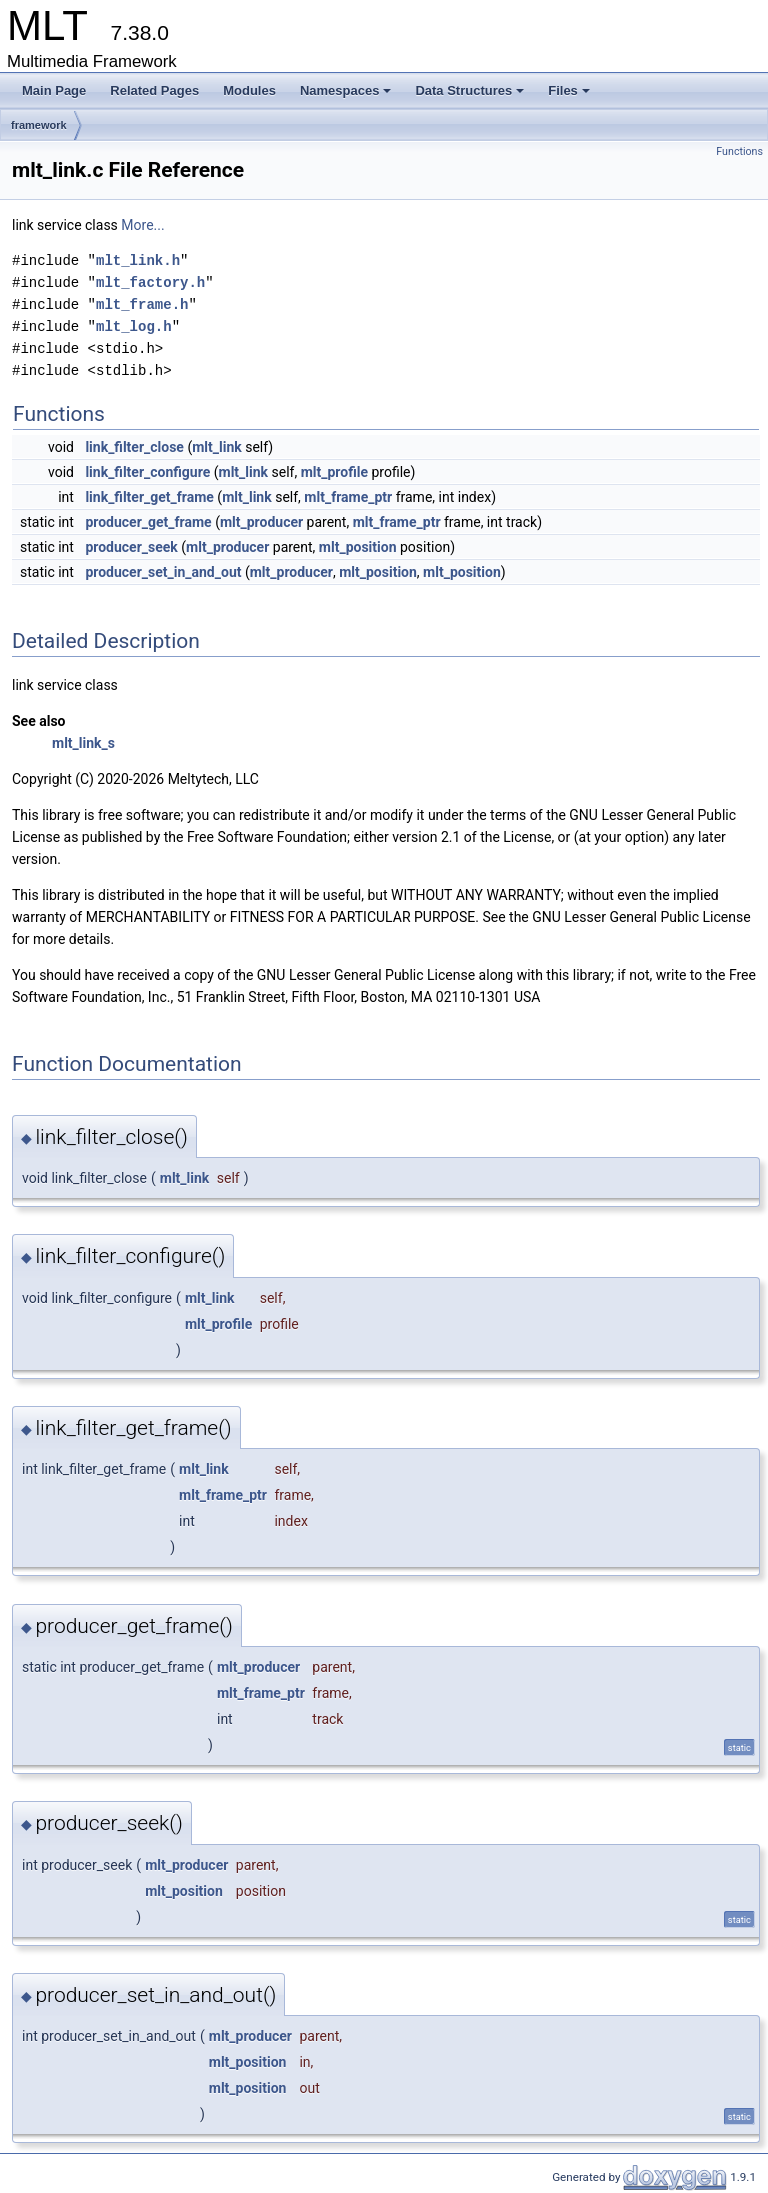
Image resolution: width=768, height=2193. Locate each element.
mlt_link (217, 447)
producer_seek (131, 547)
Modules (249, 90)
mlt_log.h (134, 326)
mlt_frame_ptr (348, 497)
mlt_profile (334, 472)
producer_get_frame (148, 522)
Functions (739, 151)
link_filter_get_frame (149, 497)
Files (569, 90)
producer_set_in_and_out (163, 572)
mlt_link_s (83, 743)
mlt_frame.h (142, 304)
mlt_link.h (138, 260)
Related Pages (154, 90)
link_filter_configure (147, 472)
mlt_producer (261, 522)
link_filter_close (134, 447)
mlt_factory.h (150, 282)
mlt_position (358, 547)
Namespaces (346, 90)
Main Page (54, 90)
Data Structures (469, 90)
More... (142, 225)
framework (39, 125)
